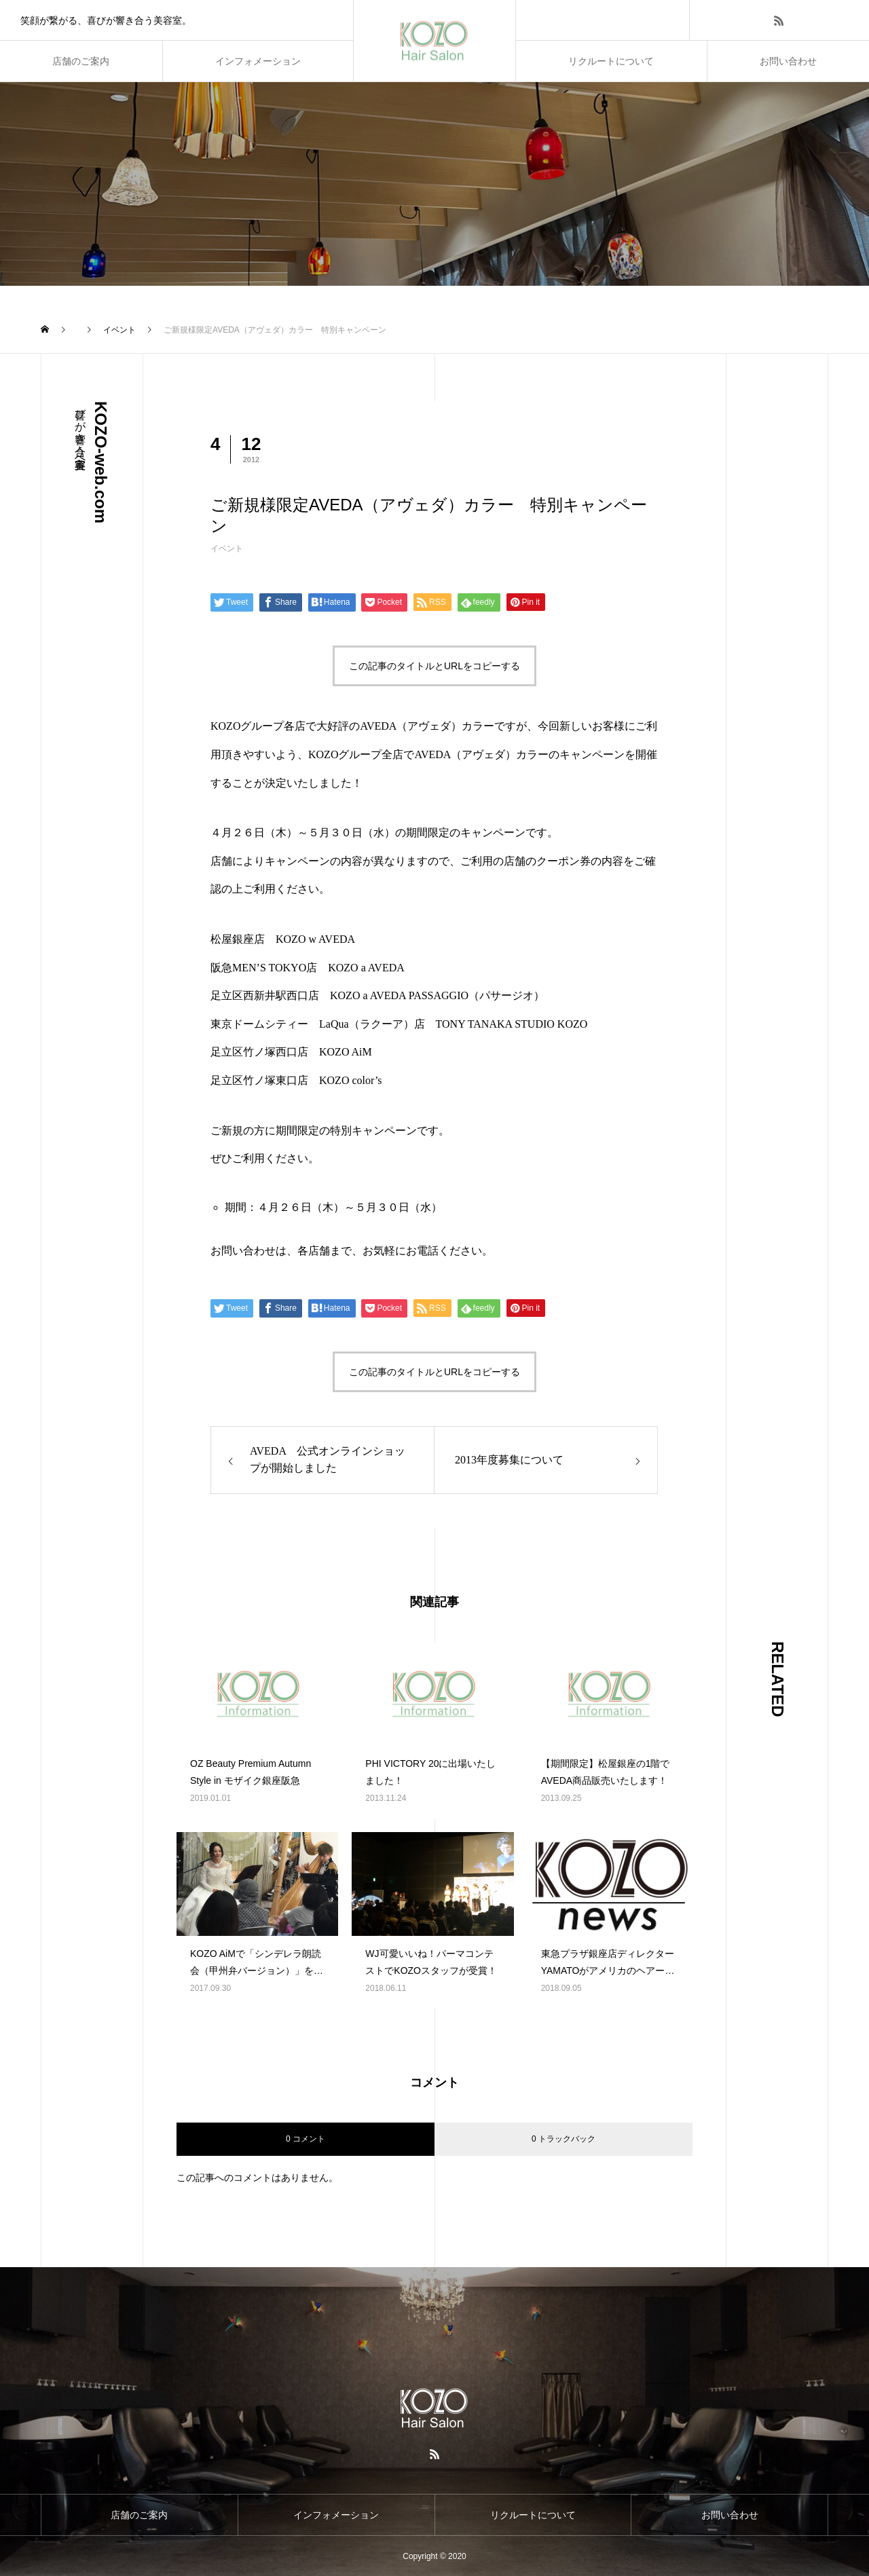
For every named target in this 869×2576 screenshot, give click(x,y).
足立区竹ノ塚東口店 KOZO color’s (296, 1080)
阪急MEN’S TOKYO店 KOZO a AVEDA (307, 967)
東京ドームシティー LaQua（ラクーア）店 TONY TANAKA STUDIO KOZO (398, 1024)
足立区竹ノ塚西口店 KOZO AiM (291, 1052)
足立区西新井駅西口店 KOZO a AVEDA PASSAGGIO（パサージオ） (377, 995)
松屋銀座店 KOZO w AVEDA (282, 939)
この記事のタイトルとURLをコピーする (434, 665)
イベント (226, 548)
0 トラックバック (563, 2139)
